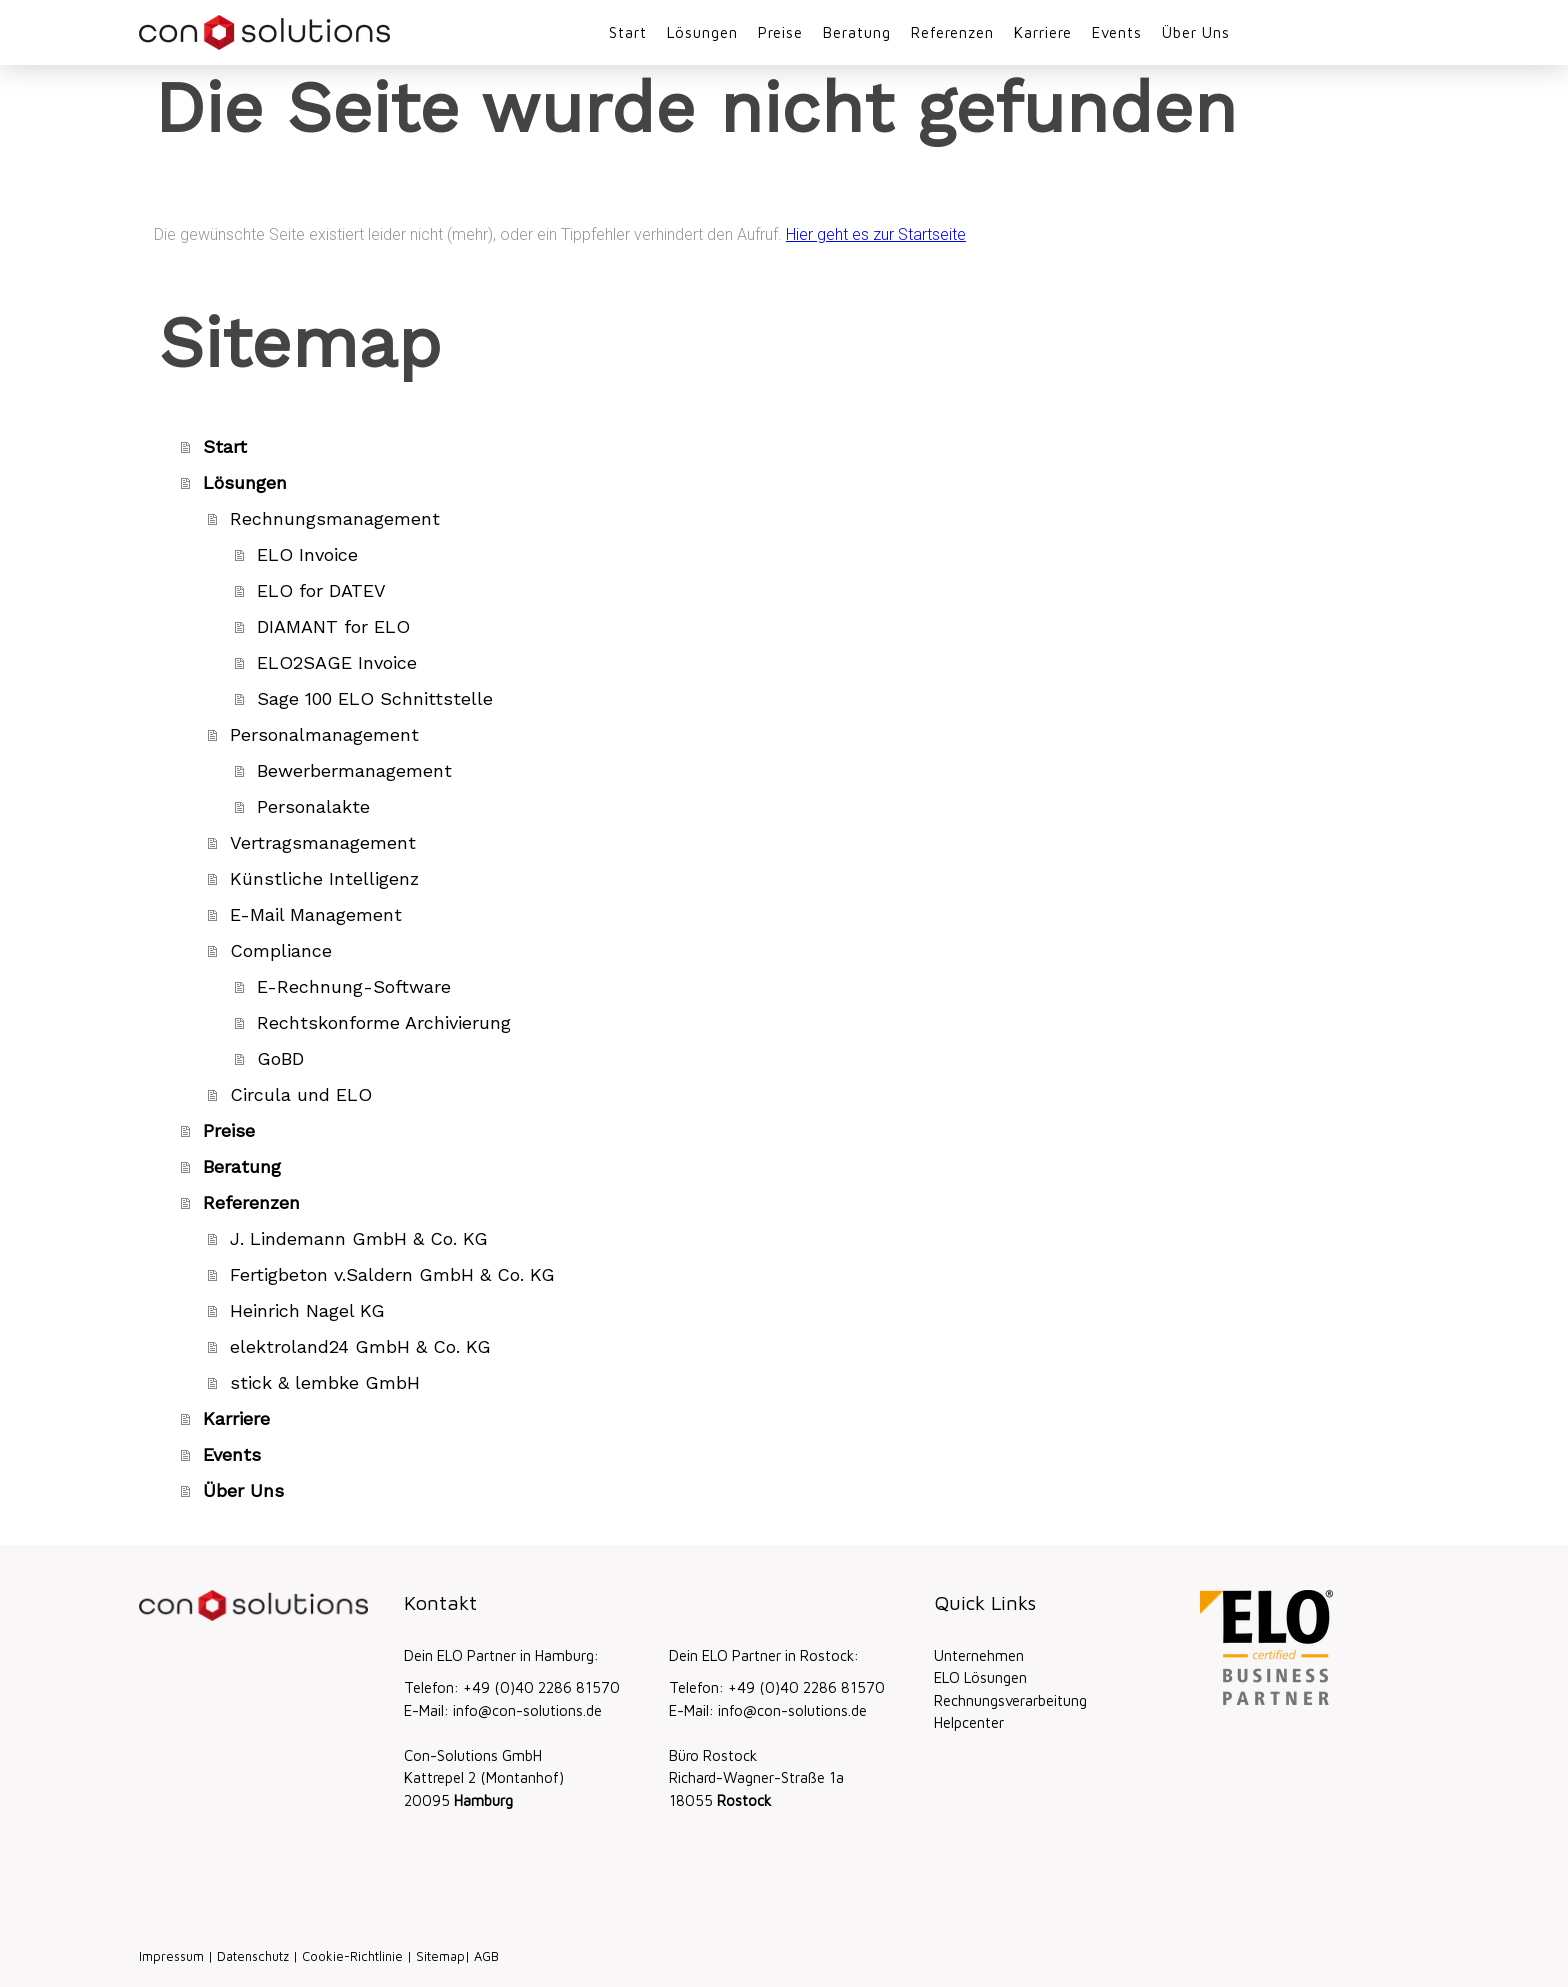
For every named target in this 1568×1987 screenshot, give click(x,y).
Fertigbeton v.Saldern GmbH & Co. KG (392, 1274)
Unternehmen (979, 1655)
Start (628, 32)
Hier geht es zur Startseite (876, 234)
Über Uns (1196, 32)
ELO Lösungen (980, 1677)
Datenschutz (253, 1956)
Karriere (1043, 32)
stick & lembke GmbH (325, 1382)
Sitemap (440, 1956)
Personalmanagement (324, 734)
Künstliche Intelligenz (324, 878)
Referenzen (952, 32)
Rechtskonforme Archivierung (384, 1022)
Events (1117, 32)
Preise (780, 32)
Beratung (857, 32)
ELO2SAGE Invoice (337, 662)
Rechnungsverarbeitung (1010, 1700)
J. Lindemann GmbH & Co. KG (359, 1238)
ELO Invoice (307, 554)
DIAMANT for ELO (333, 626)
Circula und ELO (301, 1094)
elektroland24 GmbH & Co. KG (360, 1346)
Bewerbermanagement (354, 770)
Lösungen (702, 32)
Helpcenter (969, 1722)
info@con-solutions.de (527, 1710)
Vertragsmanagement (323, 842)
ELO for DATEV (321, 590)
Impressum (171, 1956)
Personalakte (313, 806)
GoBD (280, 1058)
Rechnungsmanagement (335, 518)
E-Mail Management (316, 914)
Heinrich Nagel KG (307, 1310)
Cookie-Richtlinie (352, 1956)
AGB (486, 1956)
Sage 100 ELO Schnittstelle (375, 698)
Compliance (281, 950)
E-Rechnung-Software (354, 986)
